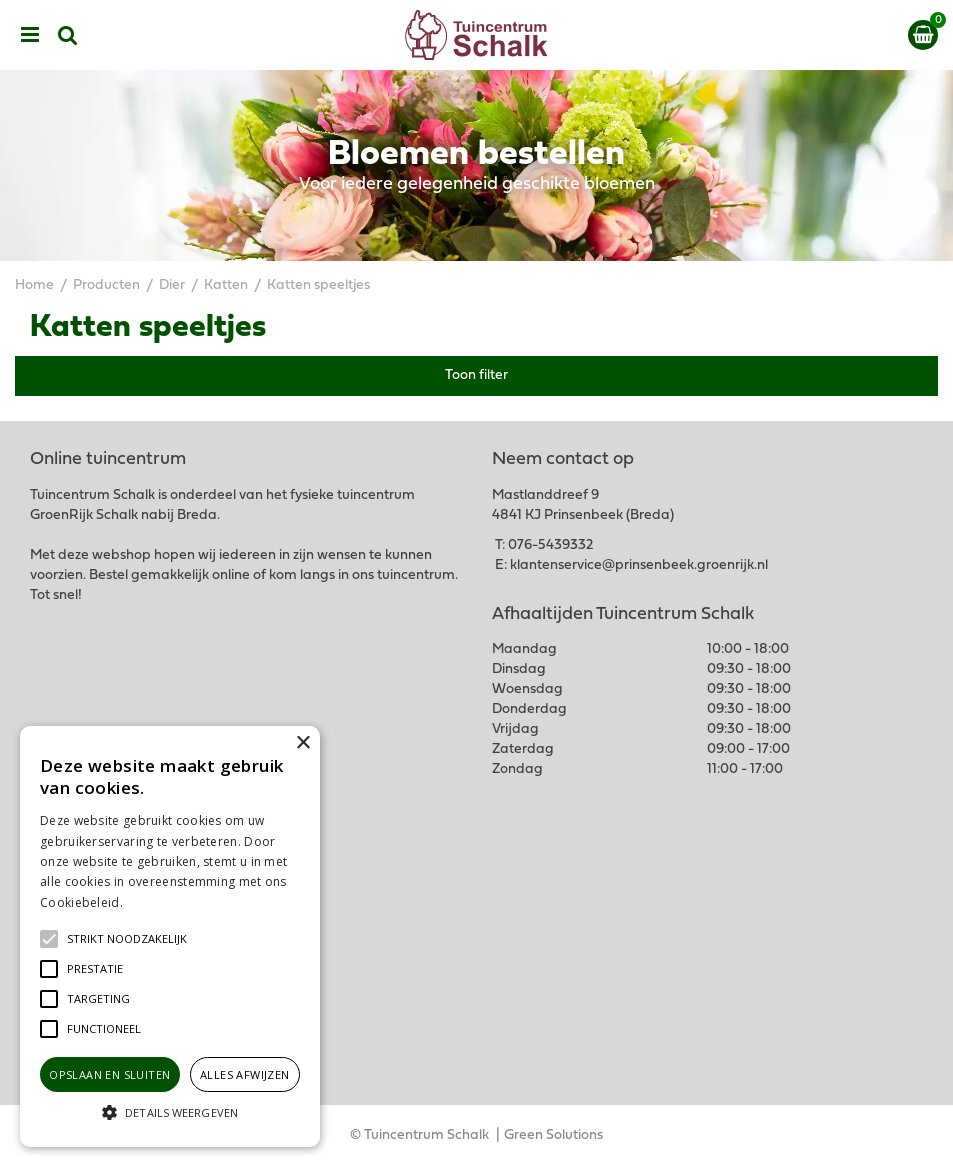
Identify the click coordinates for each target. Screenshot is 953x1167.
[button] (127, 939)
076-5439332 (550, 545)
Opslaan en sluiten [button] (109, 1074)
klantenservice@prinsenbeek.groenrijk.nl (639, 565)
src (68, 35)
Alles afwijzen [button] (245, 1074)
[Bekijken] (923, 35)
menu (30, 35)
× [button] (302, 743)
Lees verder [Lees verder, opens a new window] (160, 902)
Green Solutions (553, 1135)
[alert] (170, 936)
